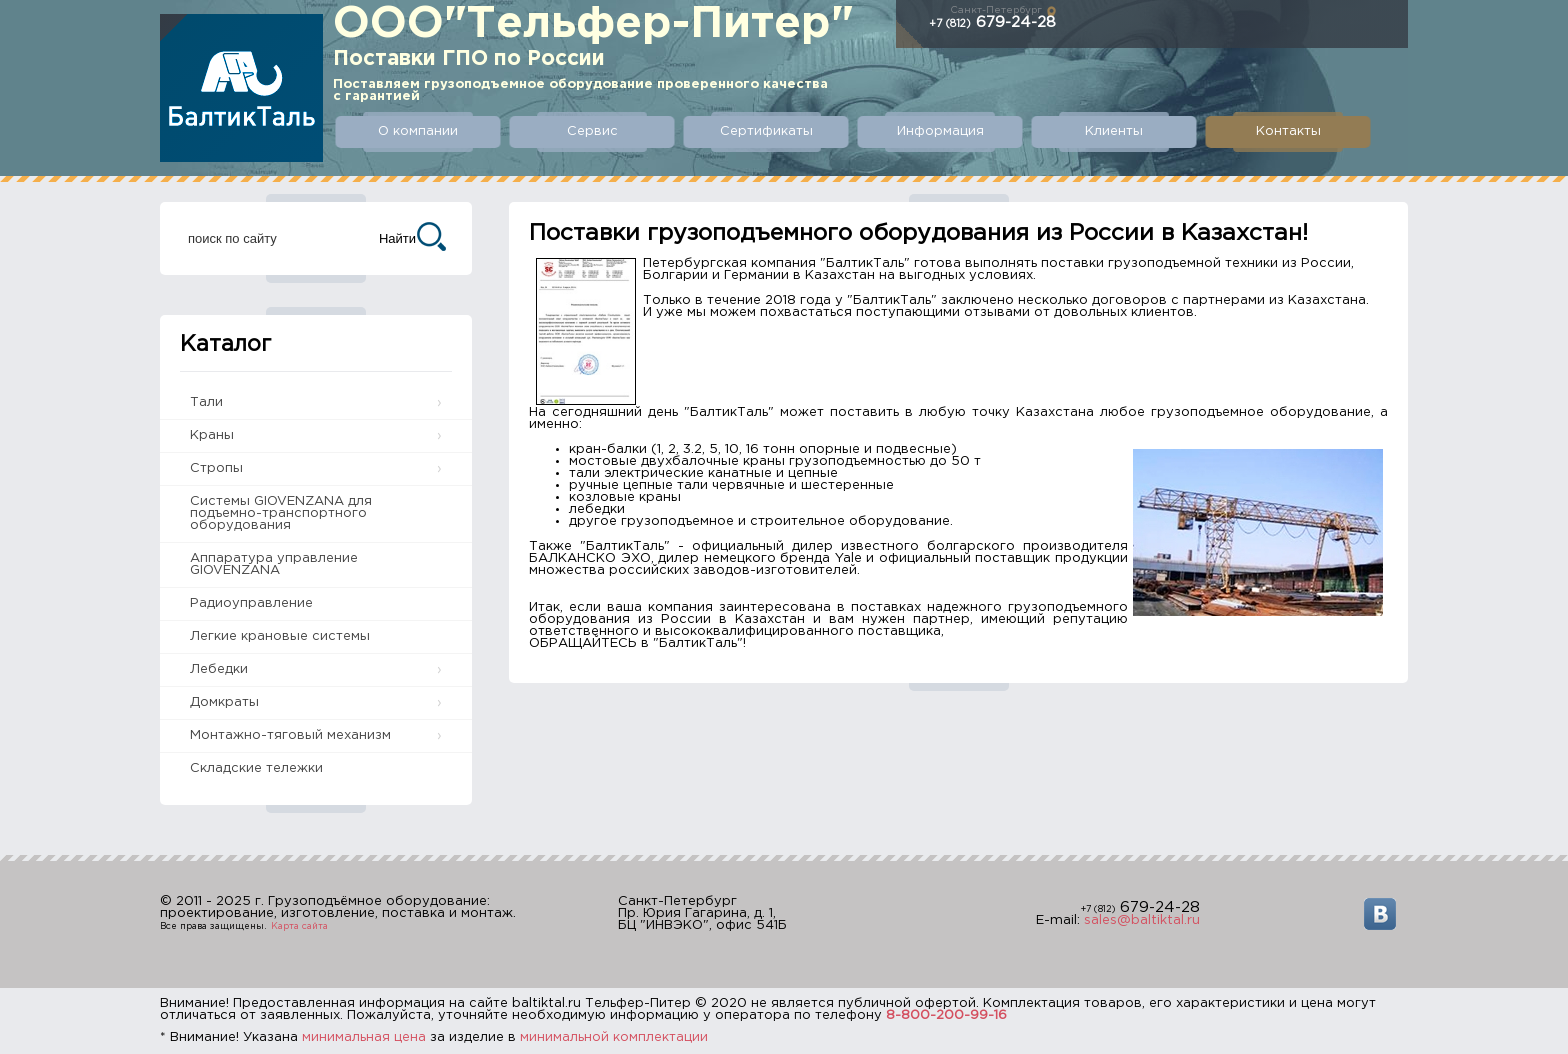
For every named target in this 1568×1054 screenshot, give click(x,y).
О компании (418, 131)
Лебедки (219, 669)
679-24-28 (992, 22)
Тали (206, 402)
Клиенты (1114, 131)
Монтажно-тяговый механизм (290, 735)
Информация (940, 131)
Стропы (216, 468)
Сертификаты (766, 131)
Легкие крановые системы (280, 636)
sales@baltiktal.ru (1142, 920)
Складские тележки (256, 768)
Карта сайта (299, 926)
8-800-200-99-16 (946, 1015)
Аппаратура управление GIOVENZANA (274, 564)
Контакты (1288, 131)
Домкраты (224, 702)
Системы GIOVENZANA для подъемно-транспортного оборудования (281, 513)
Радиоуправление (251, 603)
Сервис (592, 131)
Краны (212, 435)
